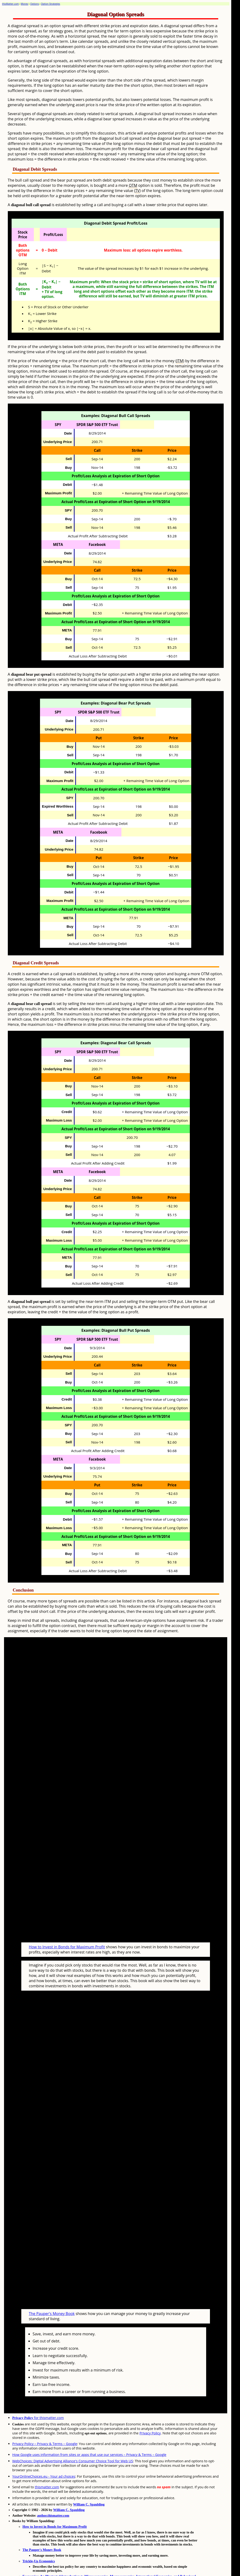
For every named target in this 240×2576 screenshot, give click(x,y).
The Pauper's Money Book (52, 2295)
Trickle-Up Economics (38, 2543)
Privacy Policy (150, 2415)
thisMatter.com (10, 3)
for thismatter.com (38, 2400)
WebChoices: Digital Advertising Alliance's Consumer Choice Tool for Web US (72, 2443)
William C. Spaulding (89, 2486)
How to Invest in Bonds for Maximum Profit (67, 1938)
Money (24, 3)
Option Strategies (50, 3)
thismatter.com (47, 2469)
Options (34, 3)
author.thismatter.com (53, 2497)
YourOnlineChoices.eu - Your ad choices (43, 2458)
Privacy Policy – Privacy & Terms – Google (44, 2426)
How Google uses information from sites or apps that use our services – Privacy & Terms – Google (89, 2436)
